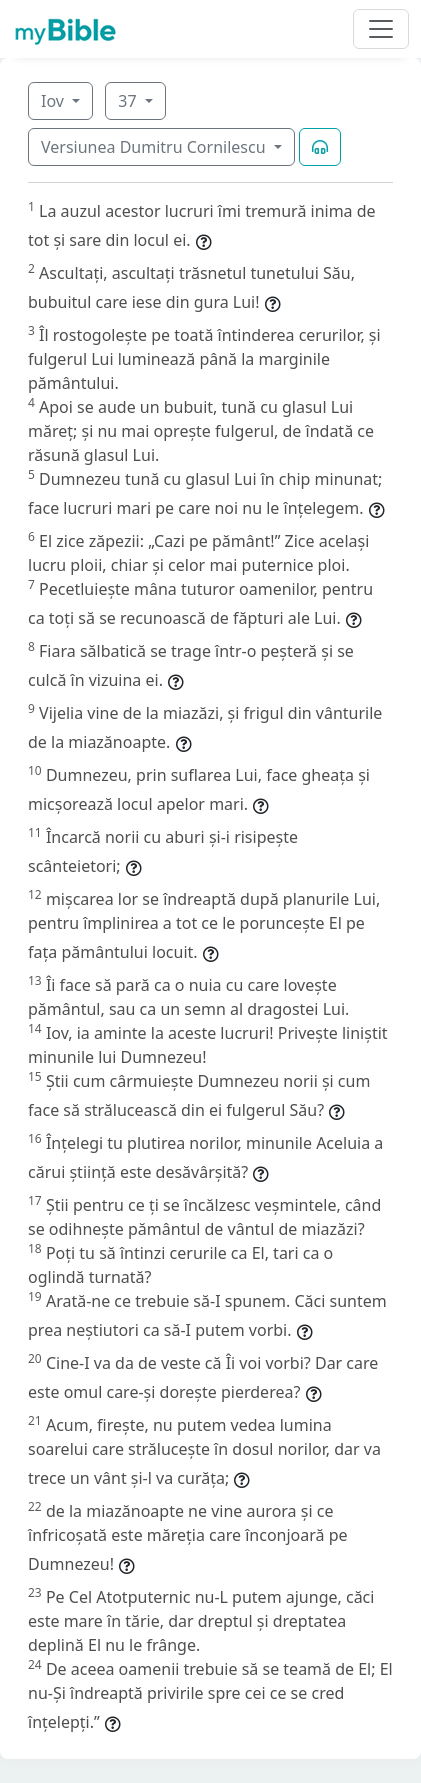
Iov (54, 101)
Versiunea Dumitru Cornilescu (155, 147)
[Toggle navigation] (381, 29)
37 (129, 101)
